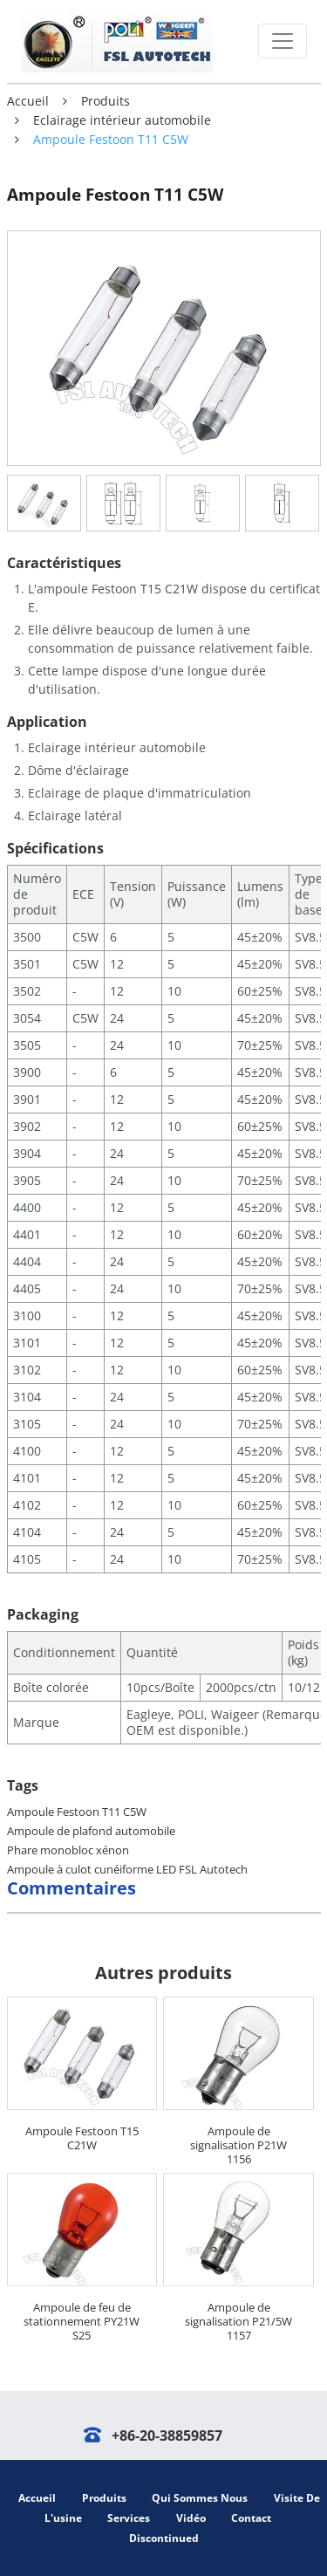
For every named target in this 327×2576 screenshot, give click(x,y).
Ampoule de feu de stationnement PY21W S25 (82, 2321)
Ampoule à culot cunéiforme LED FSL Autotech (127, 1869)
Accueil (28, 100)
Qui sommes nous (200, 2497)
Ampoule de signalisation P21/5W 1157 (238, 2321)
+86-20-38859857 (167, 2435)
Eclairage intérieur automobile (122, 120)
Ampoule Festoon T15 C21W (82, 2138)
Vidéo (191, 2518)
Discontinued (164, 2538)
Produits (105, 100)
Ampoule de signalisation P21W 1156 (238, 2145)
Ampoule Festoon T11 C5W (76, 1812)
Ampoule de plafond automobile (91, 1831)
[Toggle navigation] (282, 41)
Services (128, 2518)
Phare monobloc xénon (68, 1850)
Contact (251, 2518)
